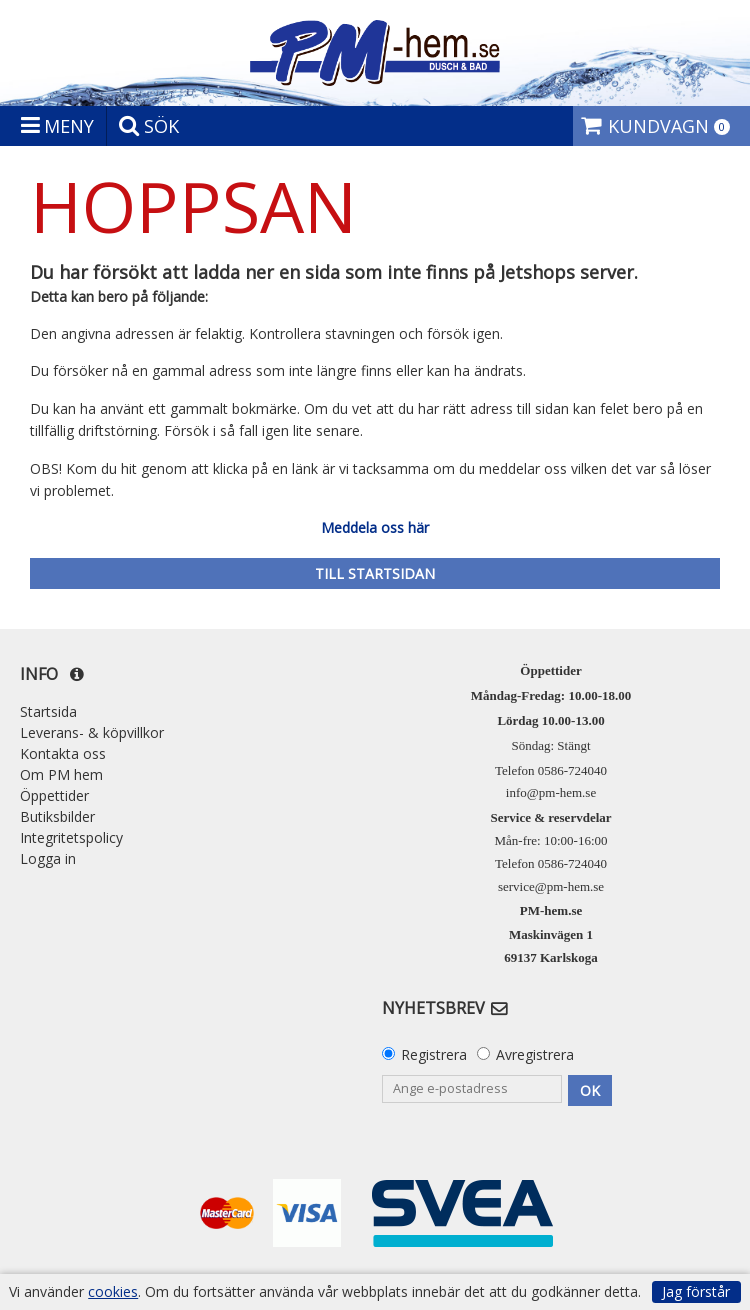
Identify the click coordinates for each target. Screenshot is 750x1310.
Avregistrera (535, 1054)
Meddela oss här (375, 527)
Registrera (434, 1054)
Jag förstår (696, 1291)
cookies (113, 1292)
